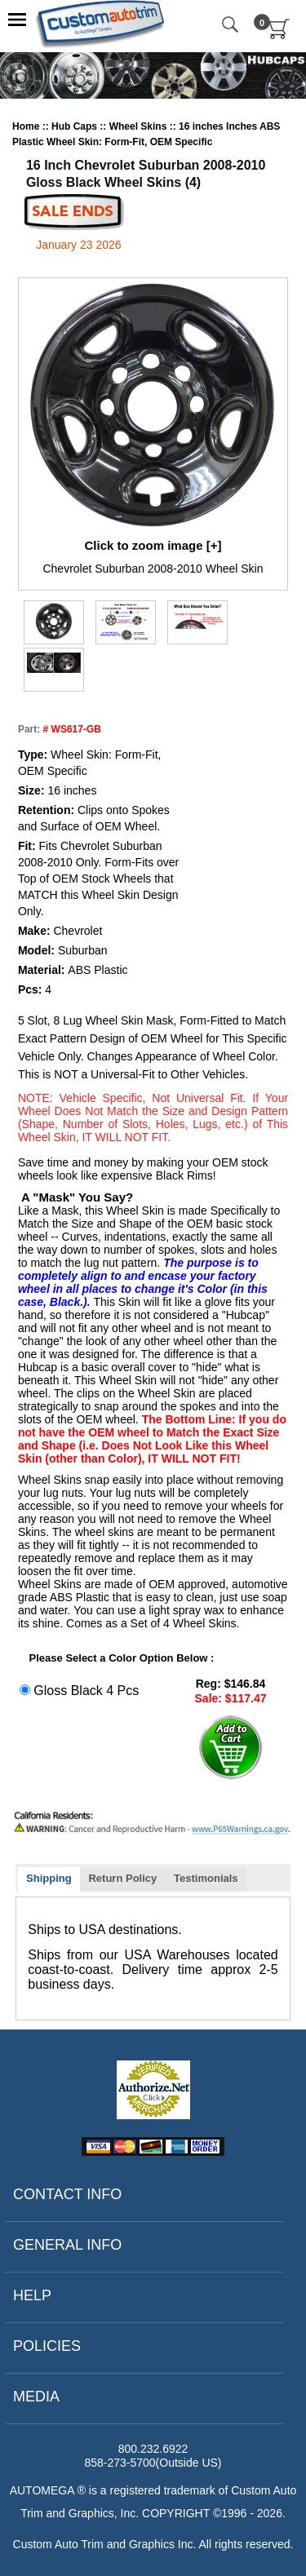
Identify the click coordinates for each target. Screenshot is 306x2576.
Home (27, 126)
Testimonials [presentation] (206, 1878)
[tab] (49, 1879)
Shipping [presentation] (49, 1878)
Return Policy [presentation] (122, 1878)
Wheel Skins (139, 126)
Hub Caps (75, 126)
